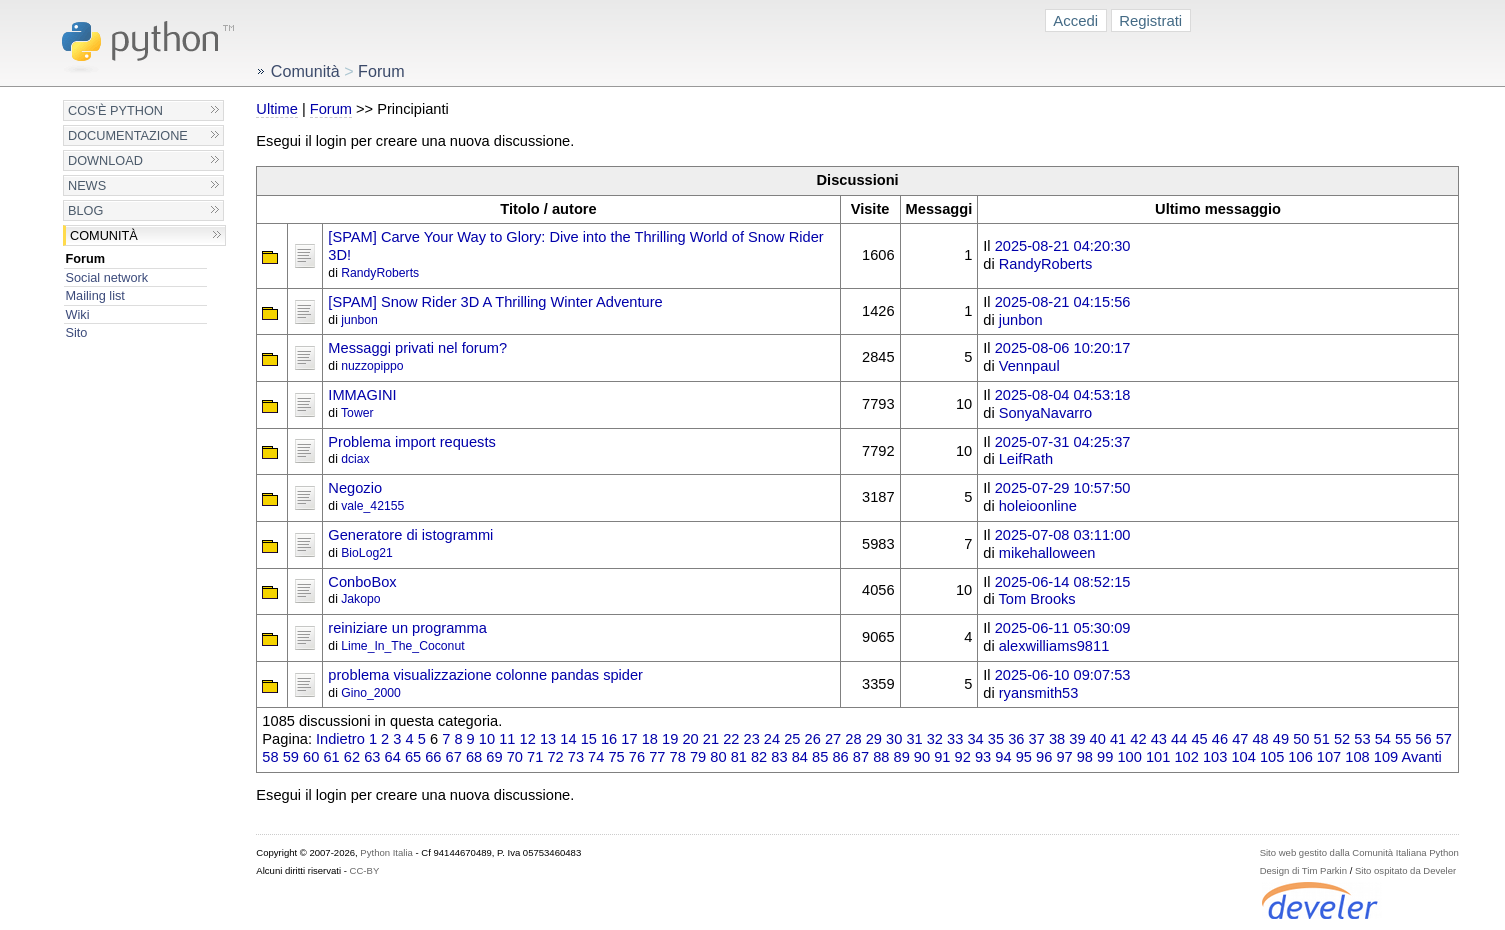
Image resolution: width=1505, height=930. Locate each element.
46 (1220, 739)
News (87, 185)
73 (576, 757)
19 (670, 739)
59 (291, 757)
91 (942, 757)
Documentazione (128, 135)
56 (1423, 739)
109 (1386, 757)
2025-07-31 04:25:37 (1063, 442)
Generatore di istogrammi (410, 535)
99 (1105, 757)
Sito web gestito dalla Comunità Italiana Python (1359, 852)
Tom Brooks (1036, 599)
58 (270, 757)
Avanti (1421, 757)
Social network (107, 277)
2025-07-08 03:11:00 (1063, 535)
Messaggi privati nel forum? (417, 348)
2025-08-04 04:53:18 (1063, 395)
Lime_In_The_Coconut (402, 646)
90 (922, 757)
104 (1243, 757)
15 (589, 739)
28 (853, 739)
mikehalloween (1047, 553)
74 (596, 757)
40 (1098, 739)
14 (568, 739)
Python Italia (386, 852)
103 (1215, 757)
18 (650, 739)
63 (372, 757)
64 (393, 757)
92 (963, 757)
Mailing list (95, 295)
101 (1158, 757)
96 (1044, 757)
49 (1281, 739)
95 (1024, 757)
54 (1383, 739)
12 (528, 739)
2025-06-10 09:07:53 (1063, 675)
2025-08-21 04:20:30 (1063, 246)
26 (813, 739)
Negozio (355, 488)
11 (507, 739)
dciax (355, 459)
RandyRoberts (380, 273)
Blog (85, 210)
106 (1300, 757)
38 (1057, 739)
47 (1240, 739)
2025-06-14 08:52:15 (1063, 582)
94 (1003, 757)
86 (840, 757)
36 (1016, 739)
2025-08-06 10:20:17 (1063, 348)
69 (494, 757)
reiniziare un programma (407, 628)
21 (711, 739)
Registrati (1150, 20)
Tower (357, 413)
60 (311, 757)
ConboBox (362, 582)
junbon (359, 320)
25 (792, 739)
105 (1272, 757)
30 (894, 739)
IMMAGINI (362, 395)
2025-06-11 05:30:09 (1063, 628)
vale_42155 (372, 506)
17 (629, 739)
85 (820, 757)
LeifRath (1026, 459)
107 (1329, 757)
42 (1138, 739)
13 (548, 739)
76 (637, 757)
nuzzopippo (372, 366)
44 (1179, 739)
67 (454, 757)
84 (800, 757)
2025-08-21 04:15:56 (1063, 302)
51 (1322, 739)
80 (718, 757)
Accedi (1075, 20)
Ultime (276, 109)
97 (1064, 757)
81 (739, 757)
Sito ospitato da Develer (1405, 870)
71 (535, 757)
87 (861, 757)
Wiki (78, 314)
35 (996, 739)
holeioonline (1038, 506)
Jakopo (360, 599)
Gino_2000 (371, 693)
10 (487, 739)
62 (352, 757)
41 (1118, 739)
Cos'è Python (115, 110)
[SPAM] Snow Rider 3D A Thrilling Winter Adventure (495, 302)
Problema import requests (411, 442)
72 (555, 757)
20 (690, 739)
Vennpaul (1029, 366)
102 (1186, 757)
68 (474, 757)
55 (1403, 739)
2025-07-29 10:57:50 (1063, 488)
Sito (77, 332)
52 (1342, 739)
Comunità (104, 235)
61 (331, 757)
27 (833, 739)
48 (1260, 739)
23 (752, 739)
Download (105, 160)
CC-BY (365, 870)
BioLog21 (367, 553)
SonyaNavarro (1045, 413)
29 (874, 739)
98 (1085, 757)
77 (657, 757)
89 (902, 757)
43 (1159, 739)
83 (779, 757)
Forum (86, 258)
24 (772, 739)
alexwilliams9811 (1054, 646)
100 (1129, 757)
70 (515, 757)
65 (413, 757)
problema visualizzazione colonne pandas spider (485, 675)
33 (955, 739)
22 (731, 739)
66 (433, 757)
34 (975, 739)
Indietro (340, 739)
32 (935, 739)
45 (1199, 739)
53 (1362, 739)
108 (1357, 757)
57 (1444, 739)
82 (759, 757)
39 (1077, 739)
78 (678, 757)
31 (914, 739)
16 (609, 739)
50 (1301, 739)
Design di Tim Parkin (1303, 870)
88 (881, 757)
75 (616, 757)
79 (698, 757)
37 (1037, 739)
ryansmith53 (1039, 693)
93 (983, 757)
